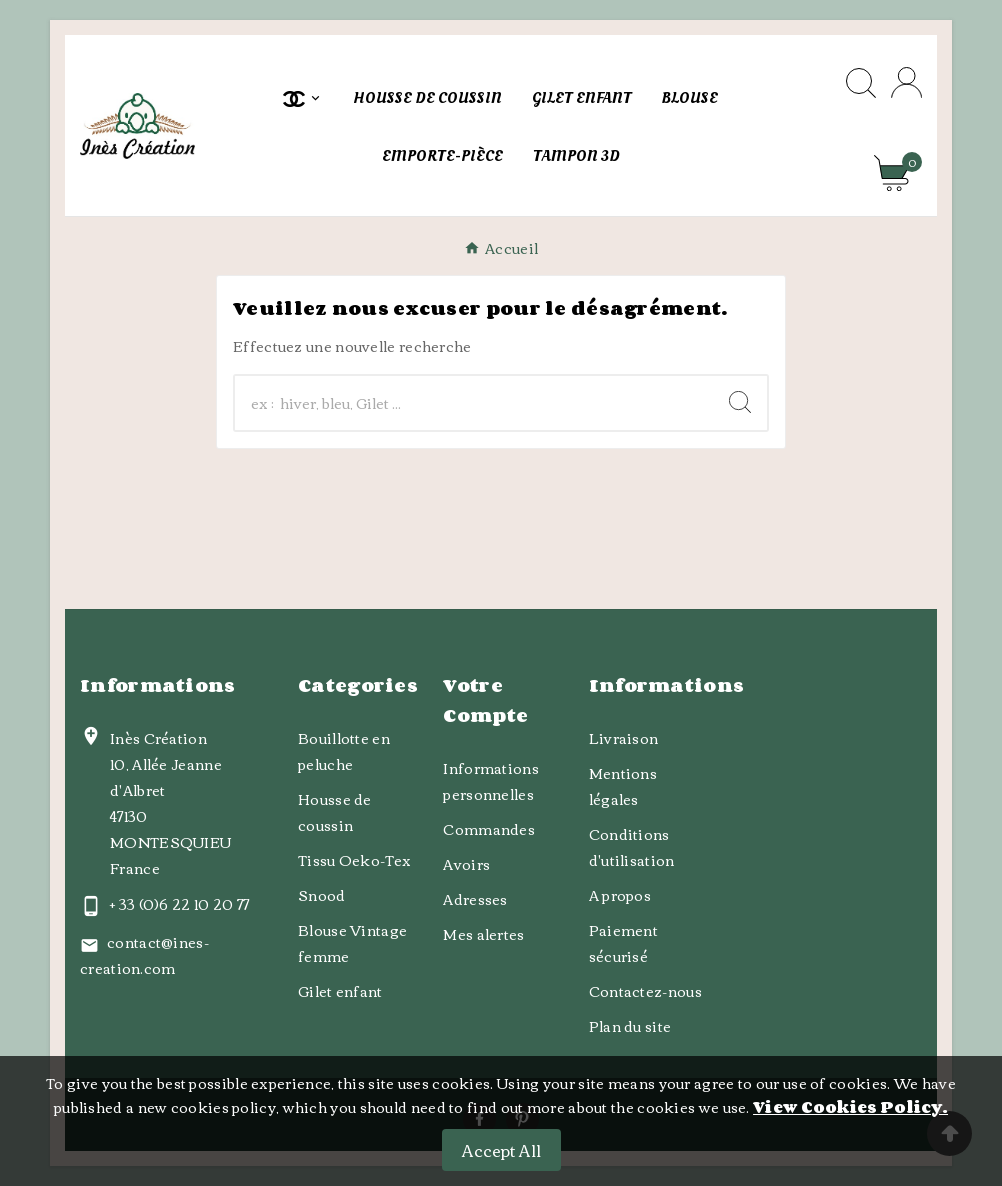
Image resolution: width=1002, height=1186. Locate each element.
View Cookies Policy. (850, 1107)
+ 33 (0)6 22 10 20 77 (179, 904)
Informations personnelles (491, 781)
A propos (620, 895)
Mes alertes (483, 934)
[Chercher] (474, 403)
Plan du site (630, 1026)
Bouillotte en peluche (344, 751)
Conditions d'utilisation (632, 847)
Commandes (489, 829)
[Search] (740, 402)
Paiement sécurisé (623, 943)
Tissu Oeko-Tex (354, 860)
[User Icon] (906, 82)
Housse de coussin (335, 812)
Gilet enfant (340, 991)
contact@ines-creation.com (144, 955)
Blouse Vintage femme (352, 943)
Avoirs (466, 864)
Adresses (475, 899)
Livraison (624, 738)
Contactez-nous (645, 991)
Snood (322, 895)
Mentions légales (623, 786)
